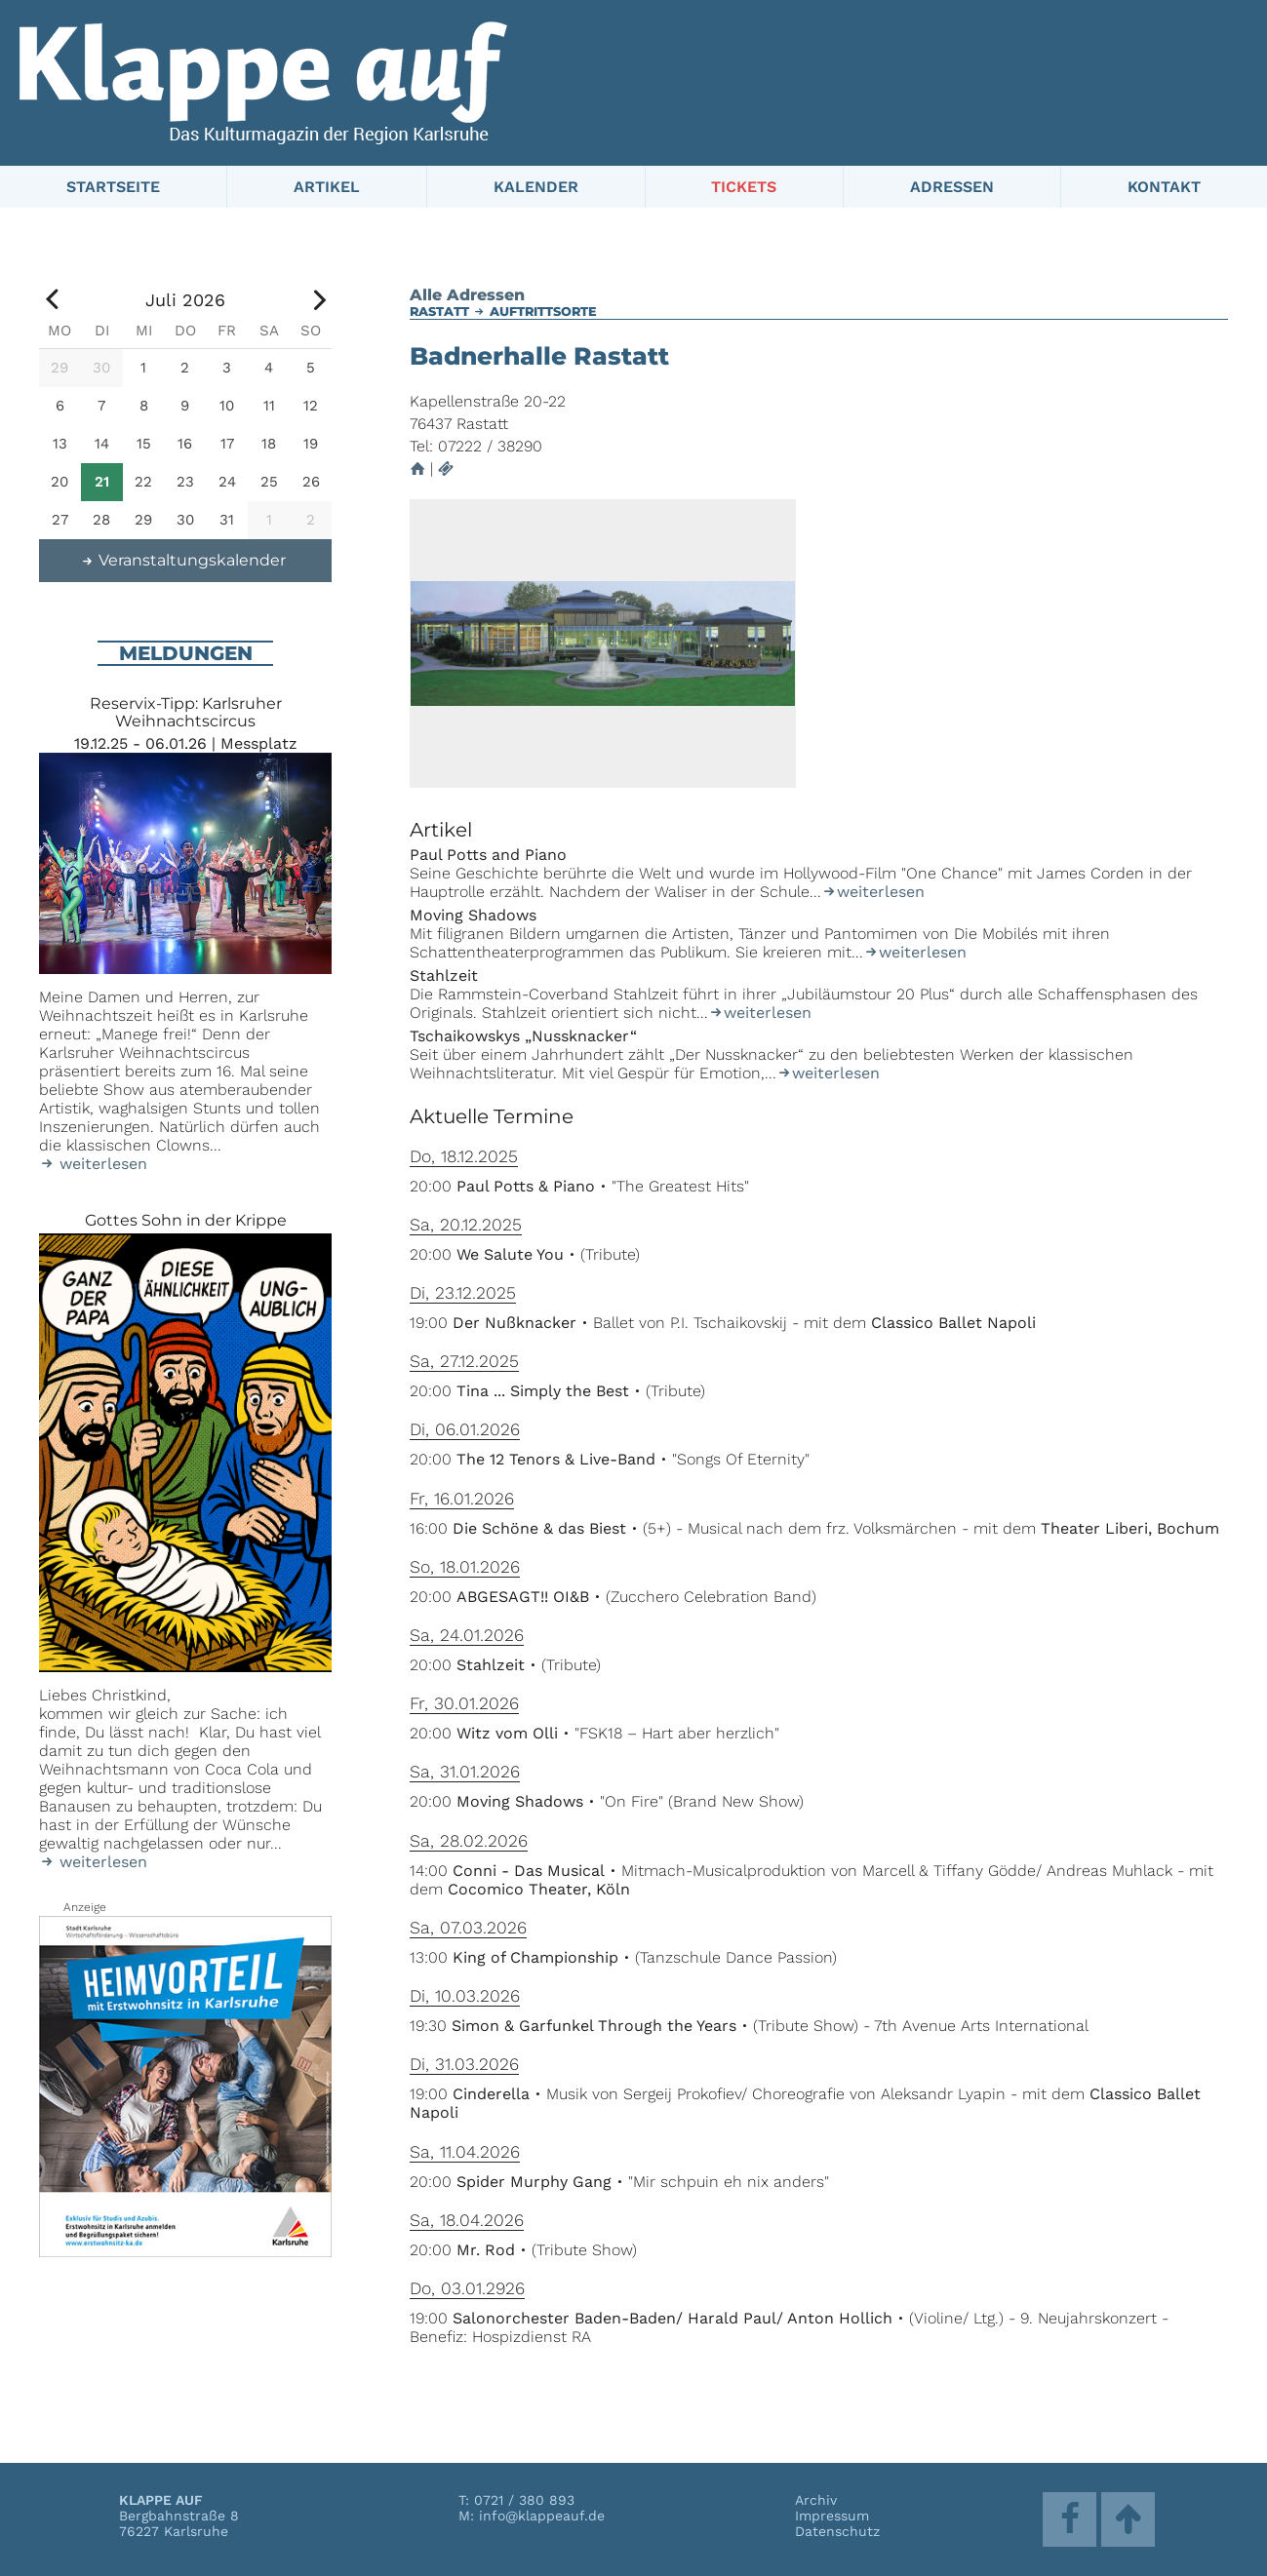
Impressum (832, 2515)
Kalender (536, 186)
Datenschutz (837, 2531)
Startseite (113, 186)
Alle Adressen (467, 295)
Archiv (816, 2500)
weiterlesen (873, 891)
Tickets (743, 186)
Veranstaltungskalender (183, 560)
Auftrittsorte (543, 311)
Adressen (952, 186)
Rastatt (439, 311)
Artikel (327, 186)
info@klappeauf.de (542, 2515)
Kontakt (1164, 186)
